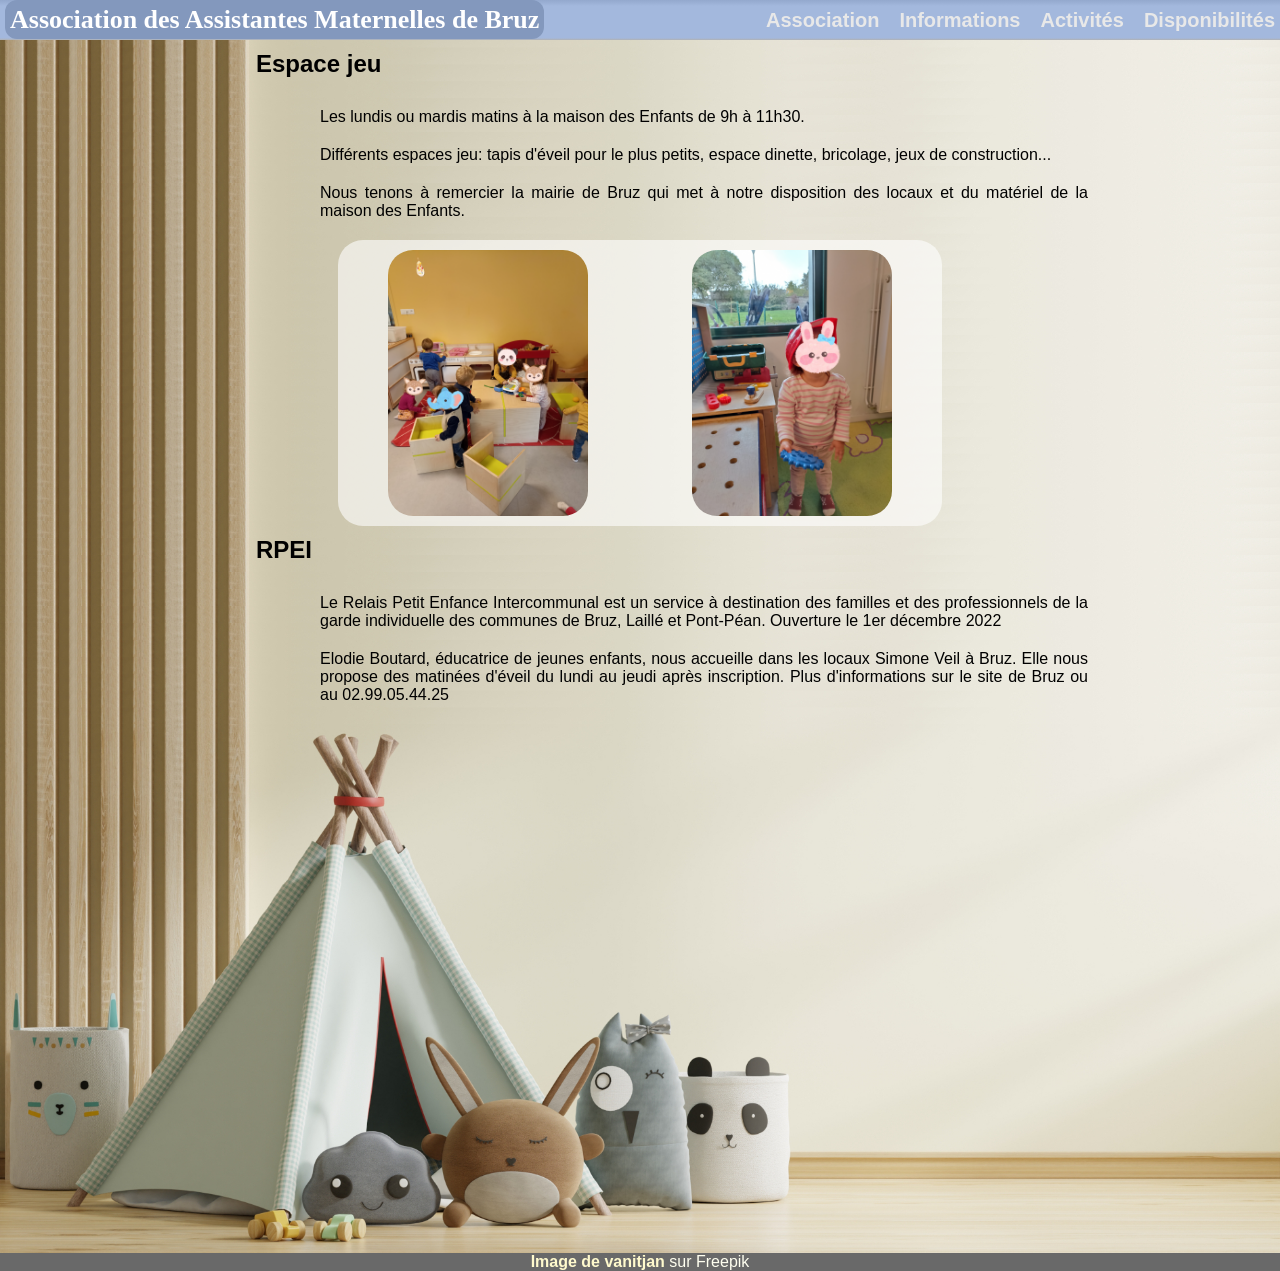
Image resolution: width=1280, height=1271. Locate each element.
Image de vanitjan (598, 1261)
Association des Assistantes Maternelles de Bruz (274, 19)
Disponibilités (1209, 20)
